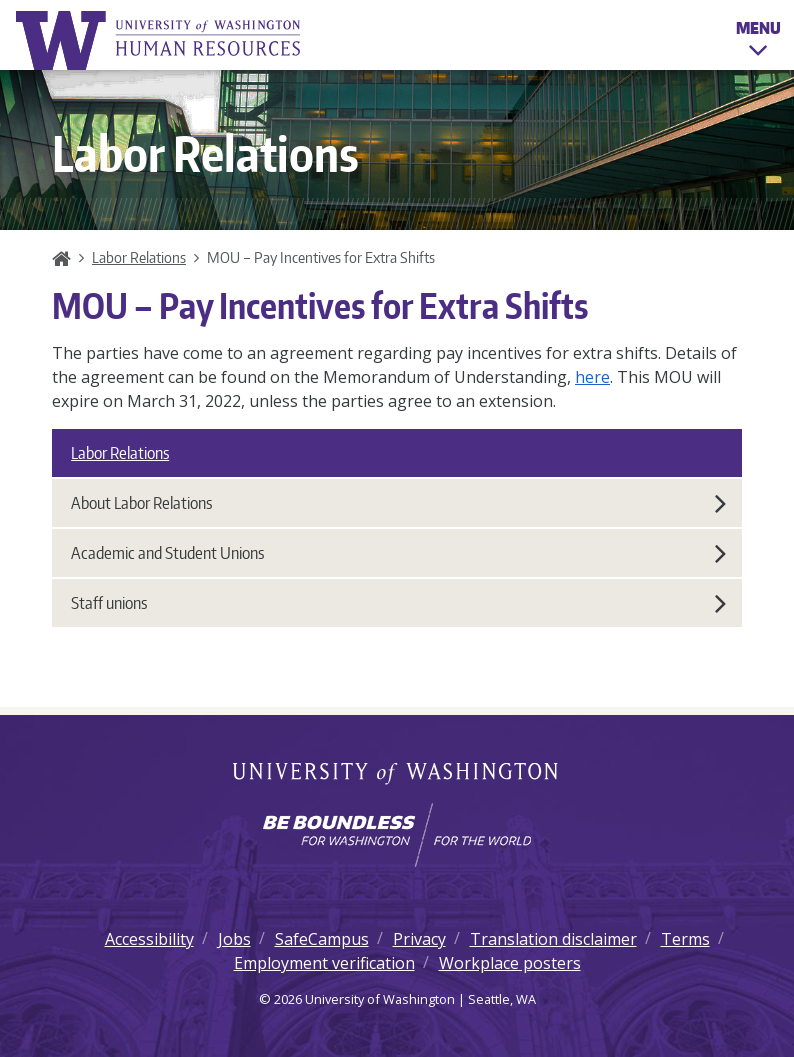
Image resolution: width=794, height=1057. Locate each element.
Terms (685, 939)
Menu (758, 42)
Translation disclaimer (553, 939)
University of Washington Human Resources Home (160, 40)
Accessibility (149, 939)
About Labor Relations (398, 503)
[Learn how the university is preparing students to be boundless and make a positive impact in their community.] (397, 835)
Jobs (234, 939)
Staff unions (398, 603)
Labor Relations (139, 257)
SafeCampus (322, 939)
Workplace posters (510, 963)
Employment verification (324, 963)
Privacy (419, 939)
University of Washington (397, 775)
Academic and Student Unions (398, 553)
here (592, 377)
